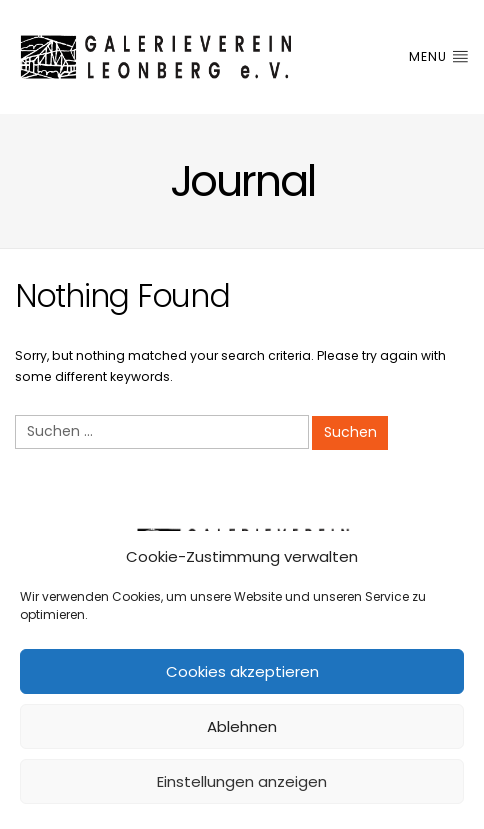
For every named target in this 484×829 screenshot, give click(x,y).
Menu (439, 56)
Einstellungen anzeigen (242, 781)
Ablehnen (242, 726)
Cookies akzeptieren (242, 671)
